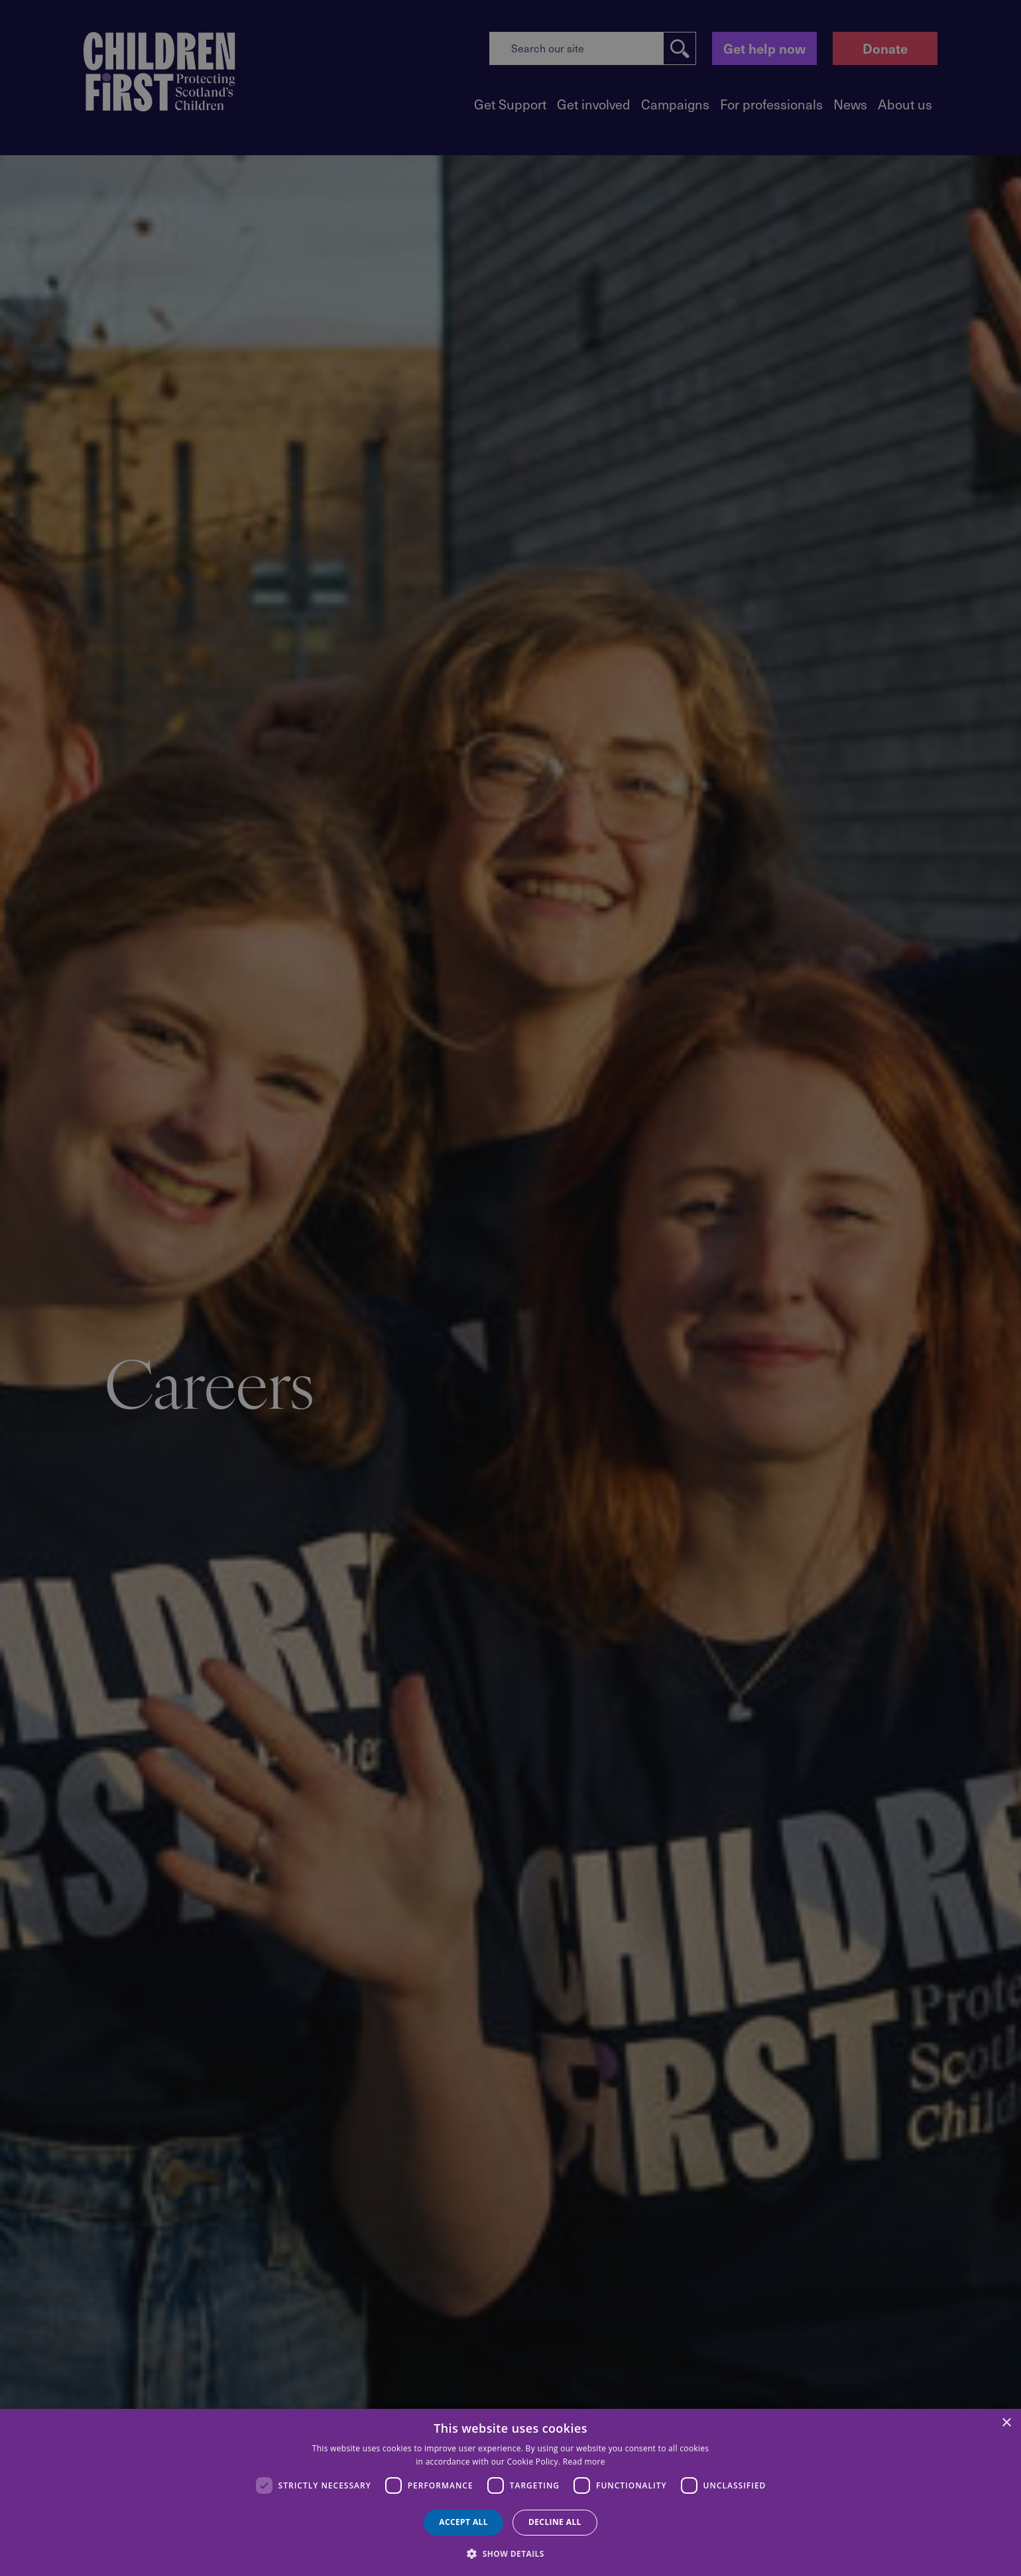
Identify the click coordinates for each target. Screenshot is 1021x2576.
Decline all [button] (554, 2522)
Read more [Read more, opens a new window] (584, 2461)
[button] (510, 2552)
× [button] (1006, 2423)
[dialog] (510, 2492)
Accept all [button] (463, 2522)
